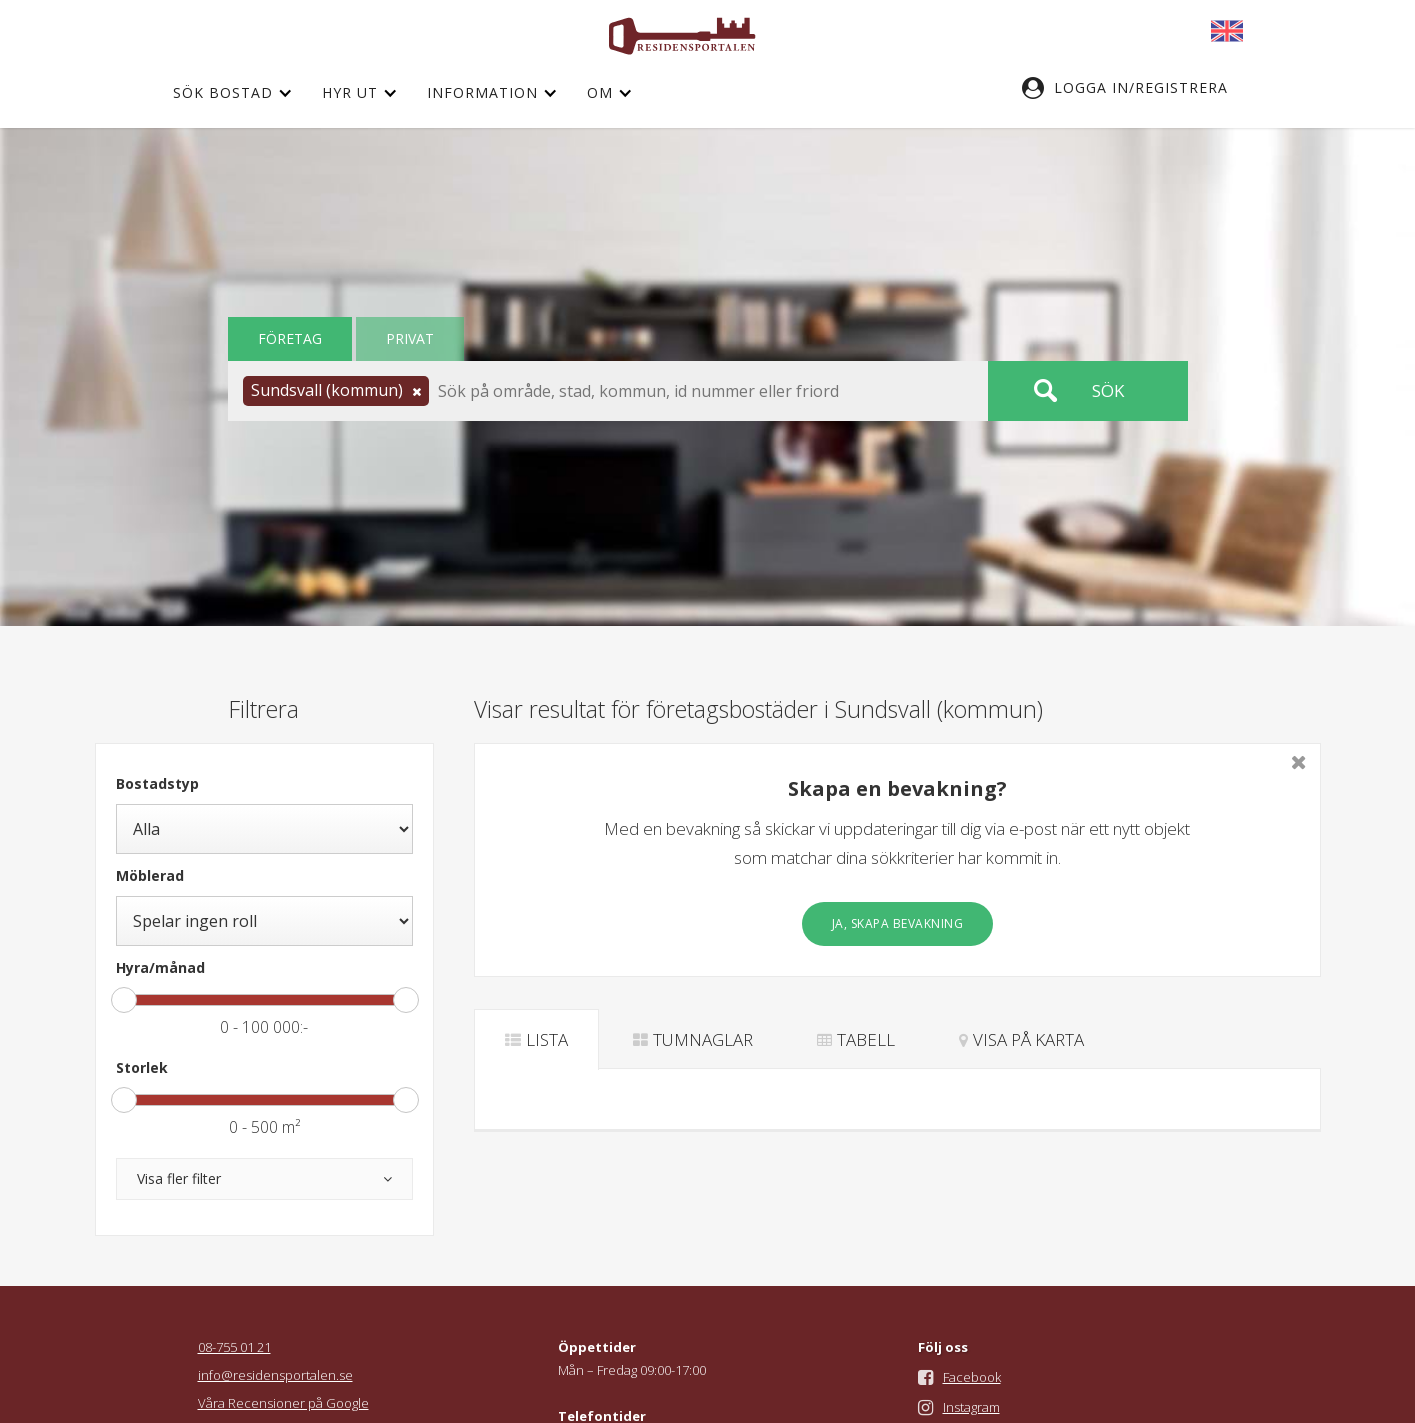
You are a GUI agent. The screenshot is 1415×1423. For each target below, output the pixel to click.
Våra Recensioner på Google (283, 1403)
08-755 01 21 (234, 1347)
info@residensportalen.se (275, 1375)
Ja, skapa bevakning (898, 923)
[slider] (124, 1000)
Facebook (972, 1377)
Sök (1108, 390)
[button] (1135, 88)
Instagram (971, 1407)
